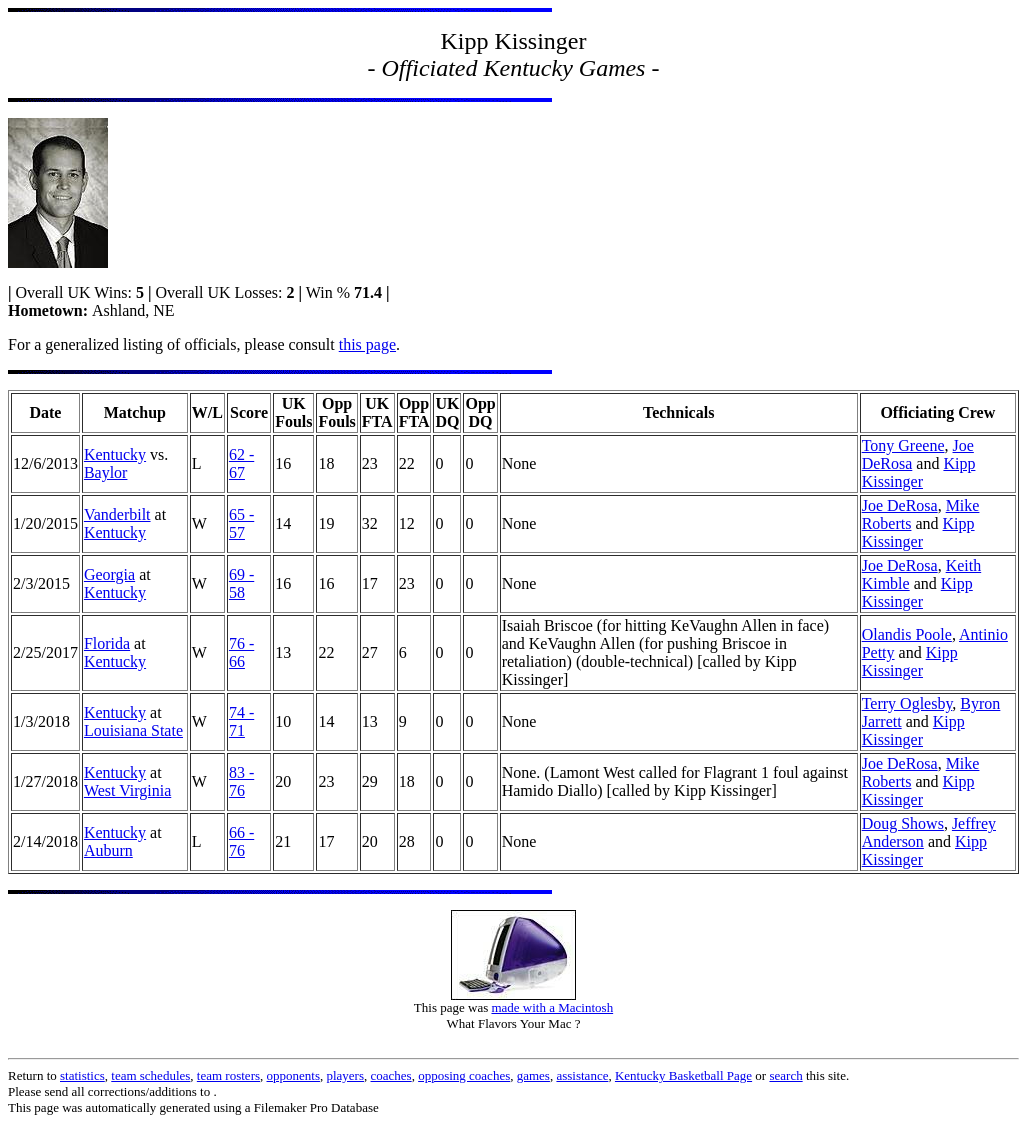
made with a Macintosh (552, 1007)
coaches (391, 1075)
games (533, 1075)
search (785, 1075)
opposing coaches (464, 1075)
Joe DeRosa (900, 505)
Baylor (106, 472)
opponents (293, 1075)
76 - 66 (241, 652)
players (345, 1075)
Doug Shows (903, 823)
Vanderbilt (117, 514)
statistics (82, 1075)
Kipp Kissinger (919, 472)
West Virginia (127, 790)
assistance (582, 1075)
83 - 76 (241, 781)
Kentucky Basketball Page (683, 1075)
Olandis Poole (907, 634)
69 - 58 (241, 583)
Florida (107, 643)
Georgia (109, 574)
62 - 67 (241, 463)
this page (367, 344)
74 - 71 (241, 721)
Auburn (108, 850)
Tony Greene (903, 445)
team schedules (150, 1075)
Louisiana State (133, 730)
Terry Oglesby (907, 703)
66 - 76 (241, 841)
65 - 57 (241, 523)
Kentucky (115, 454)
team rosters (228, 1075)
